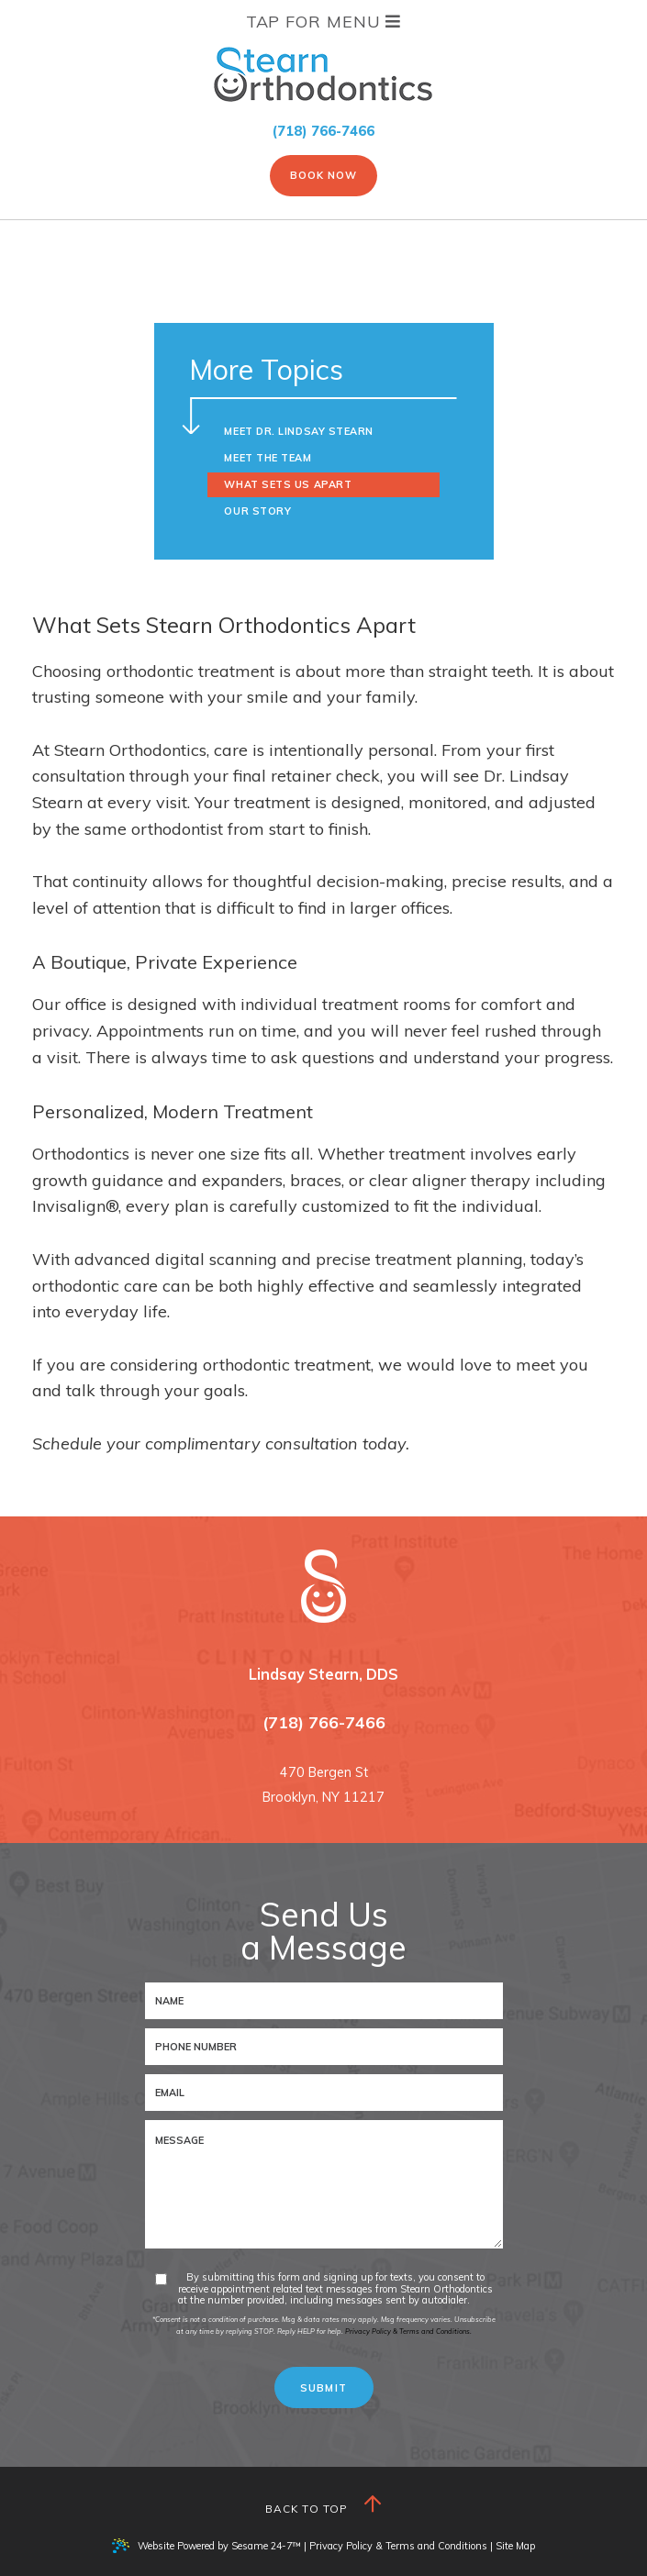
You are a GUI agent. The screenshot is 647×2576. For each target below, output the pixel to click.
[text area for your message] (324, 2184)
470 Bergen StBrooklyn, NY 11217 (323, 1784)
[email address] (324, 2092)
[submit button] (324, 2387)
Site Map (515, 2545)
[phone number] (324, 2046)
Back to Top (324, 2504)
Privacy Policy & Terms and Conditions (398, 2545)
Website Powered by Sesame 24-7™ (206, 2545)
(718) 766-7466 (323, 131)
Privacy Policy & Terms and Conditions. (408, 2331)
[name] (324, 2000)
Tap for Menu (324, 21)
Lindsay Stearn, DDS (323, 1674)
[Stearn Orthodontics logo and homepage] (323, 1586)
